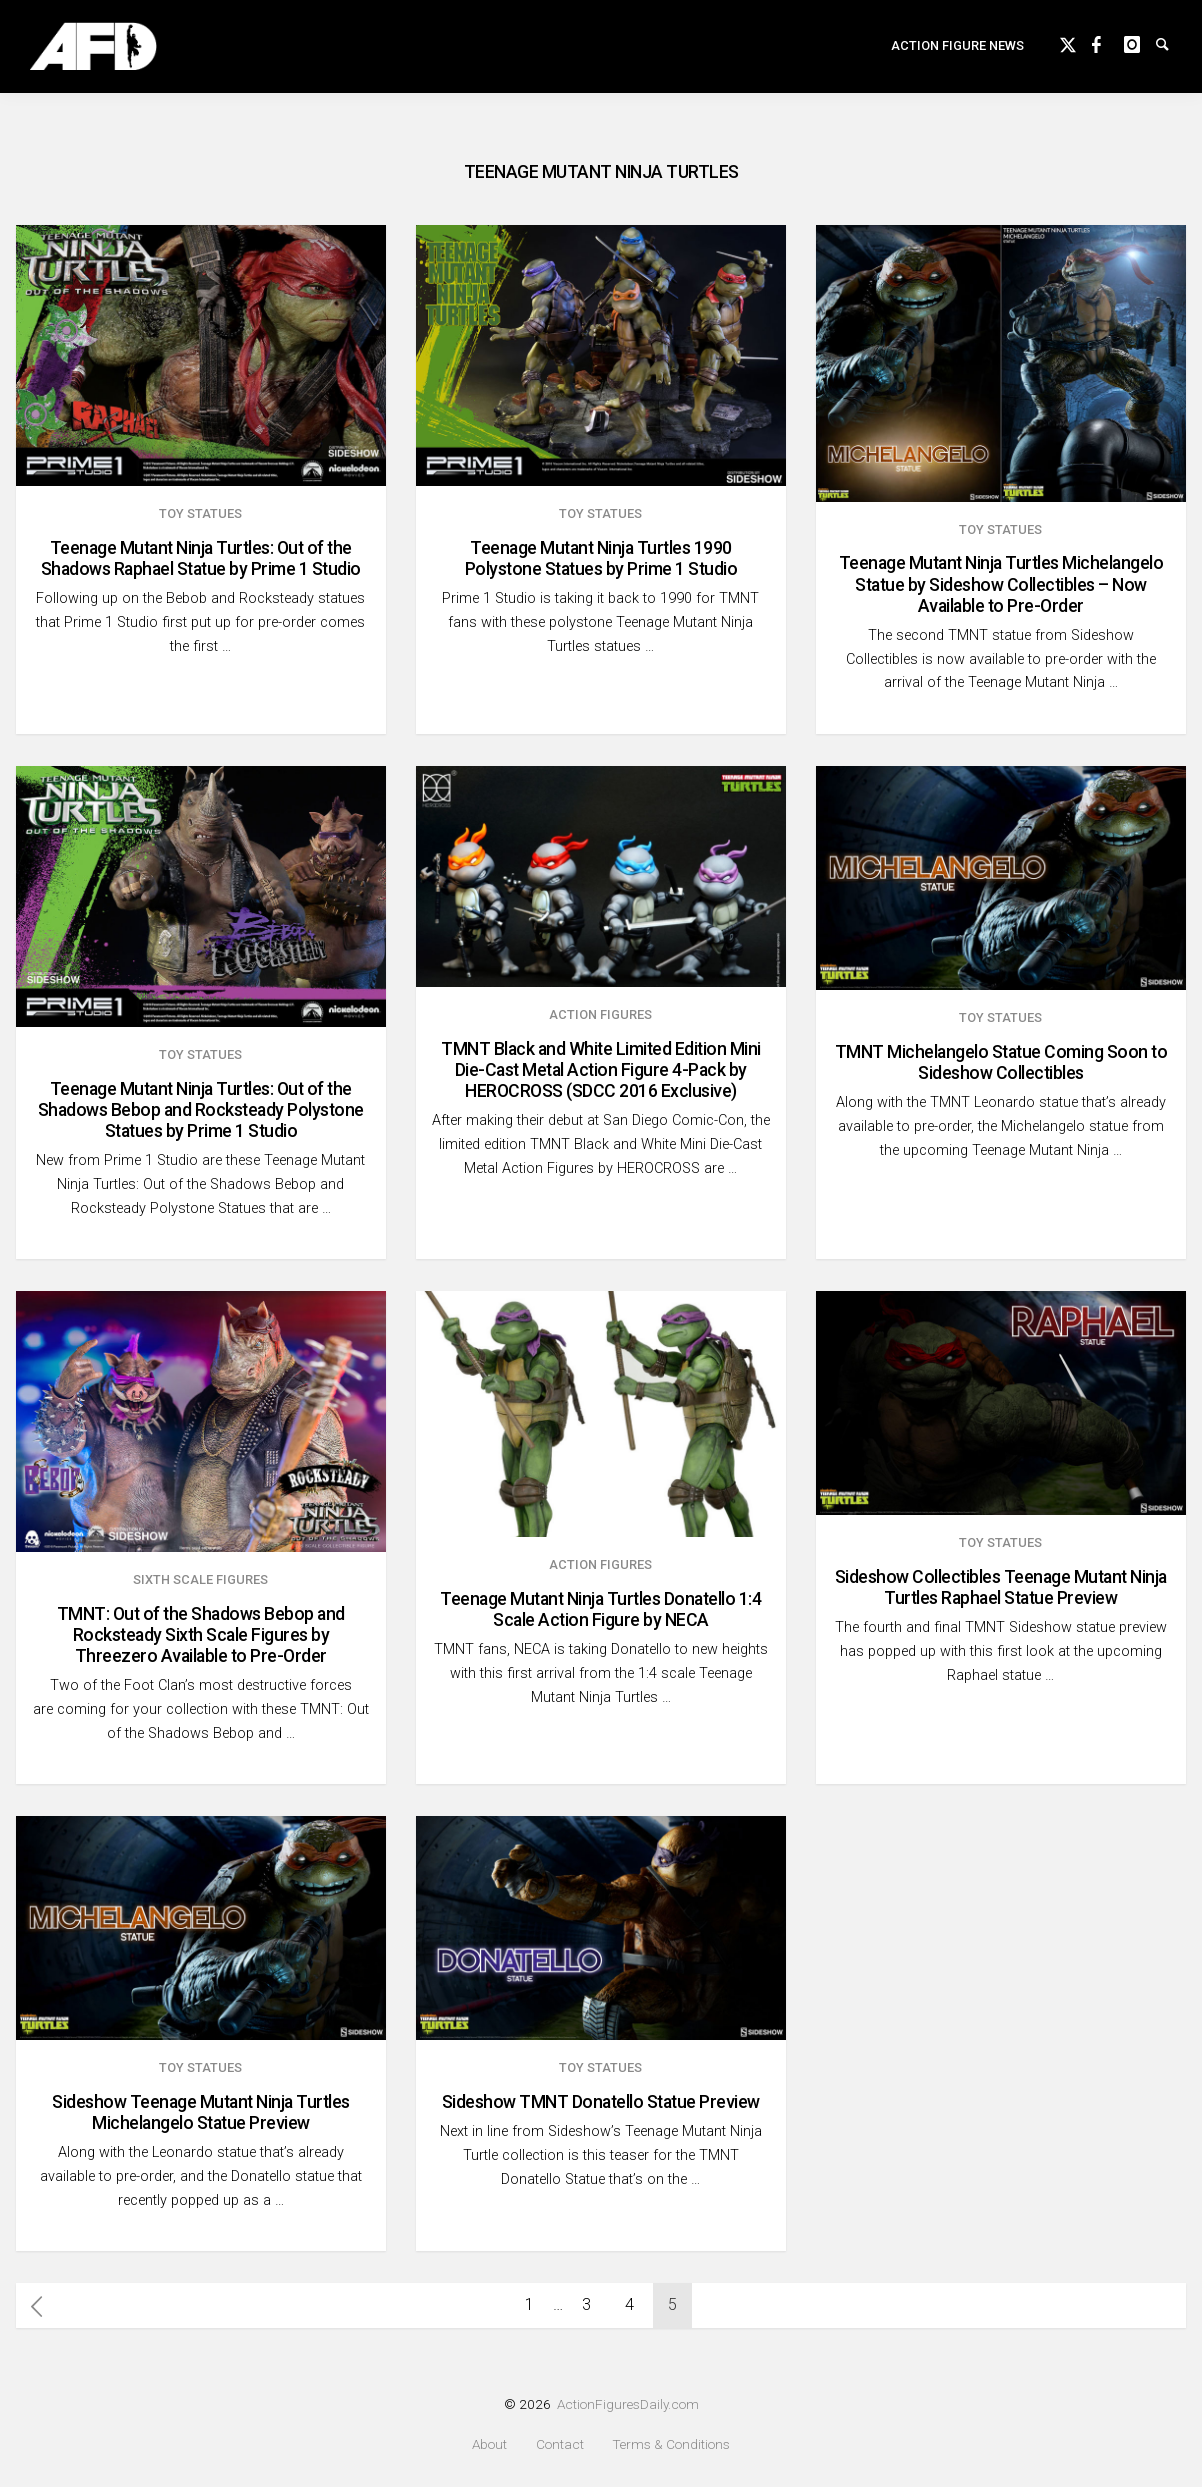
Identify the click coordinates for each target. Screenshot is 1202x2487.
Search (1172, 52)
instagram (1140, 52)
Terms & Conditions (671, 2444)
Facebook (1108, 52)
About (489, 2444)
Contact (560, 2444)
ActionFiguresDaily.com (628, 2404)
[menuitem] (957, 56)
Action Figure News (957, 55)
